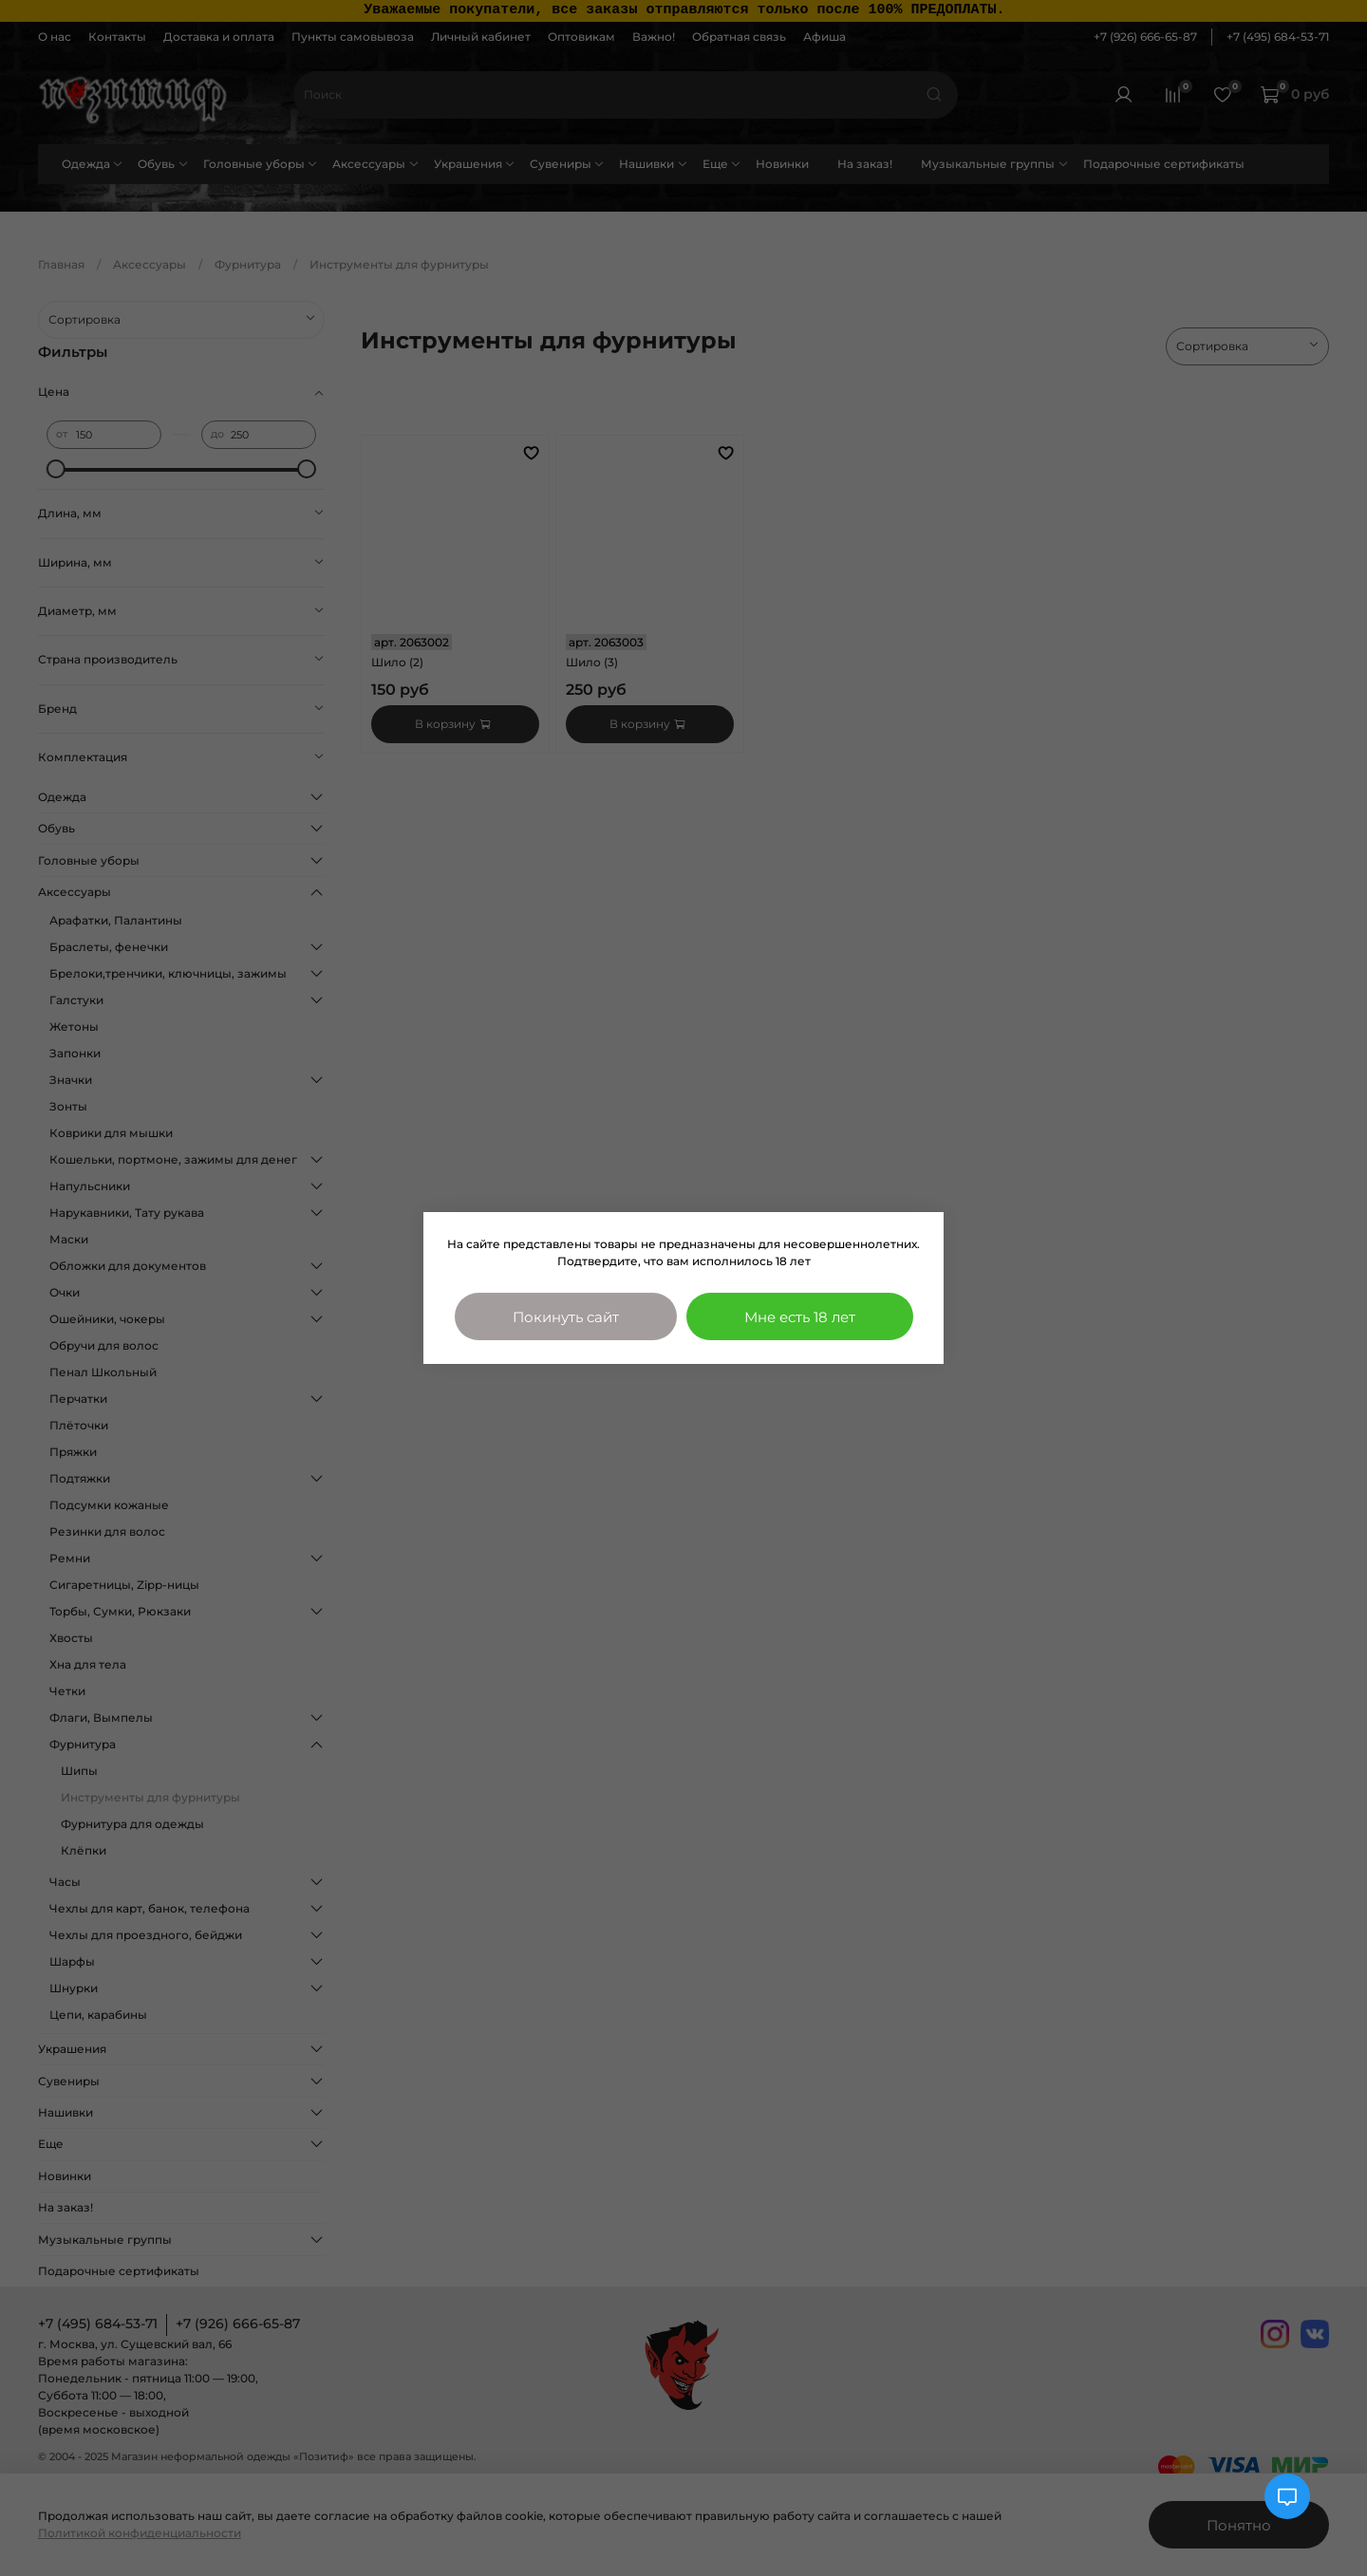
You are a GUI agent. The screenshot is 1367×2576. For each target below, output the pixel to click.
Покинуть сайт (566, 1317)
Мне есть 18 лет (799, 1317)
